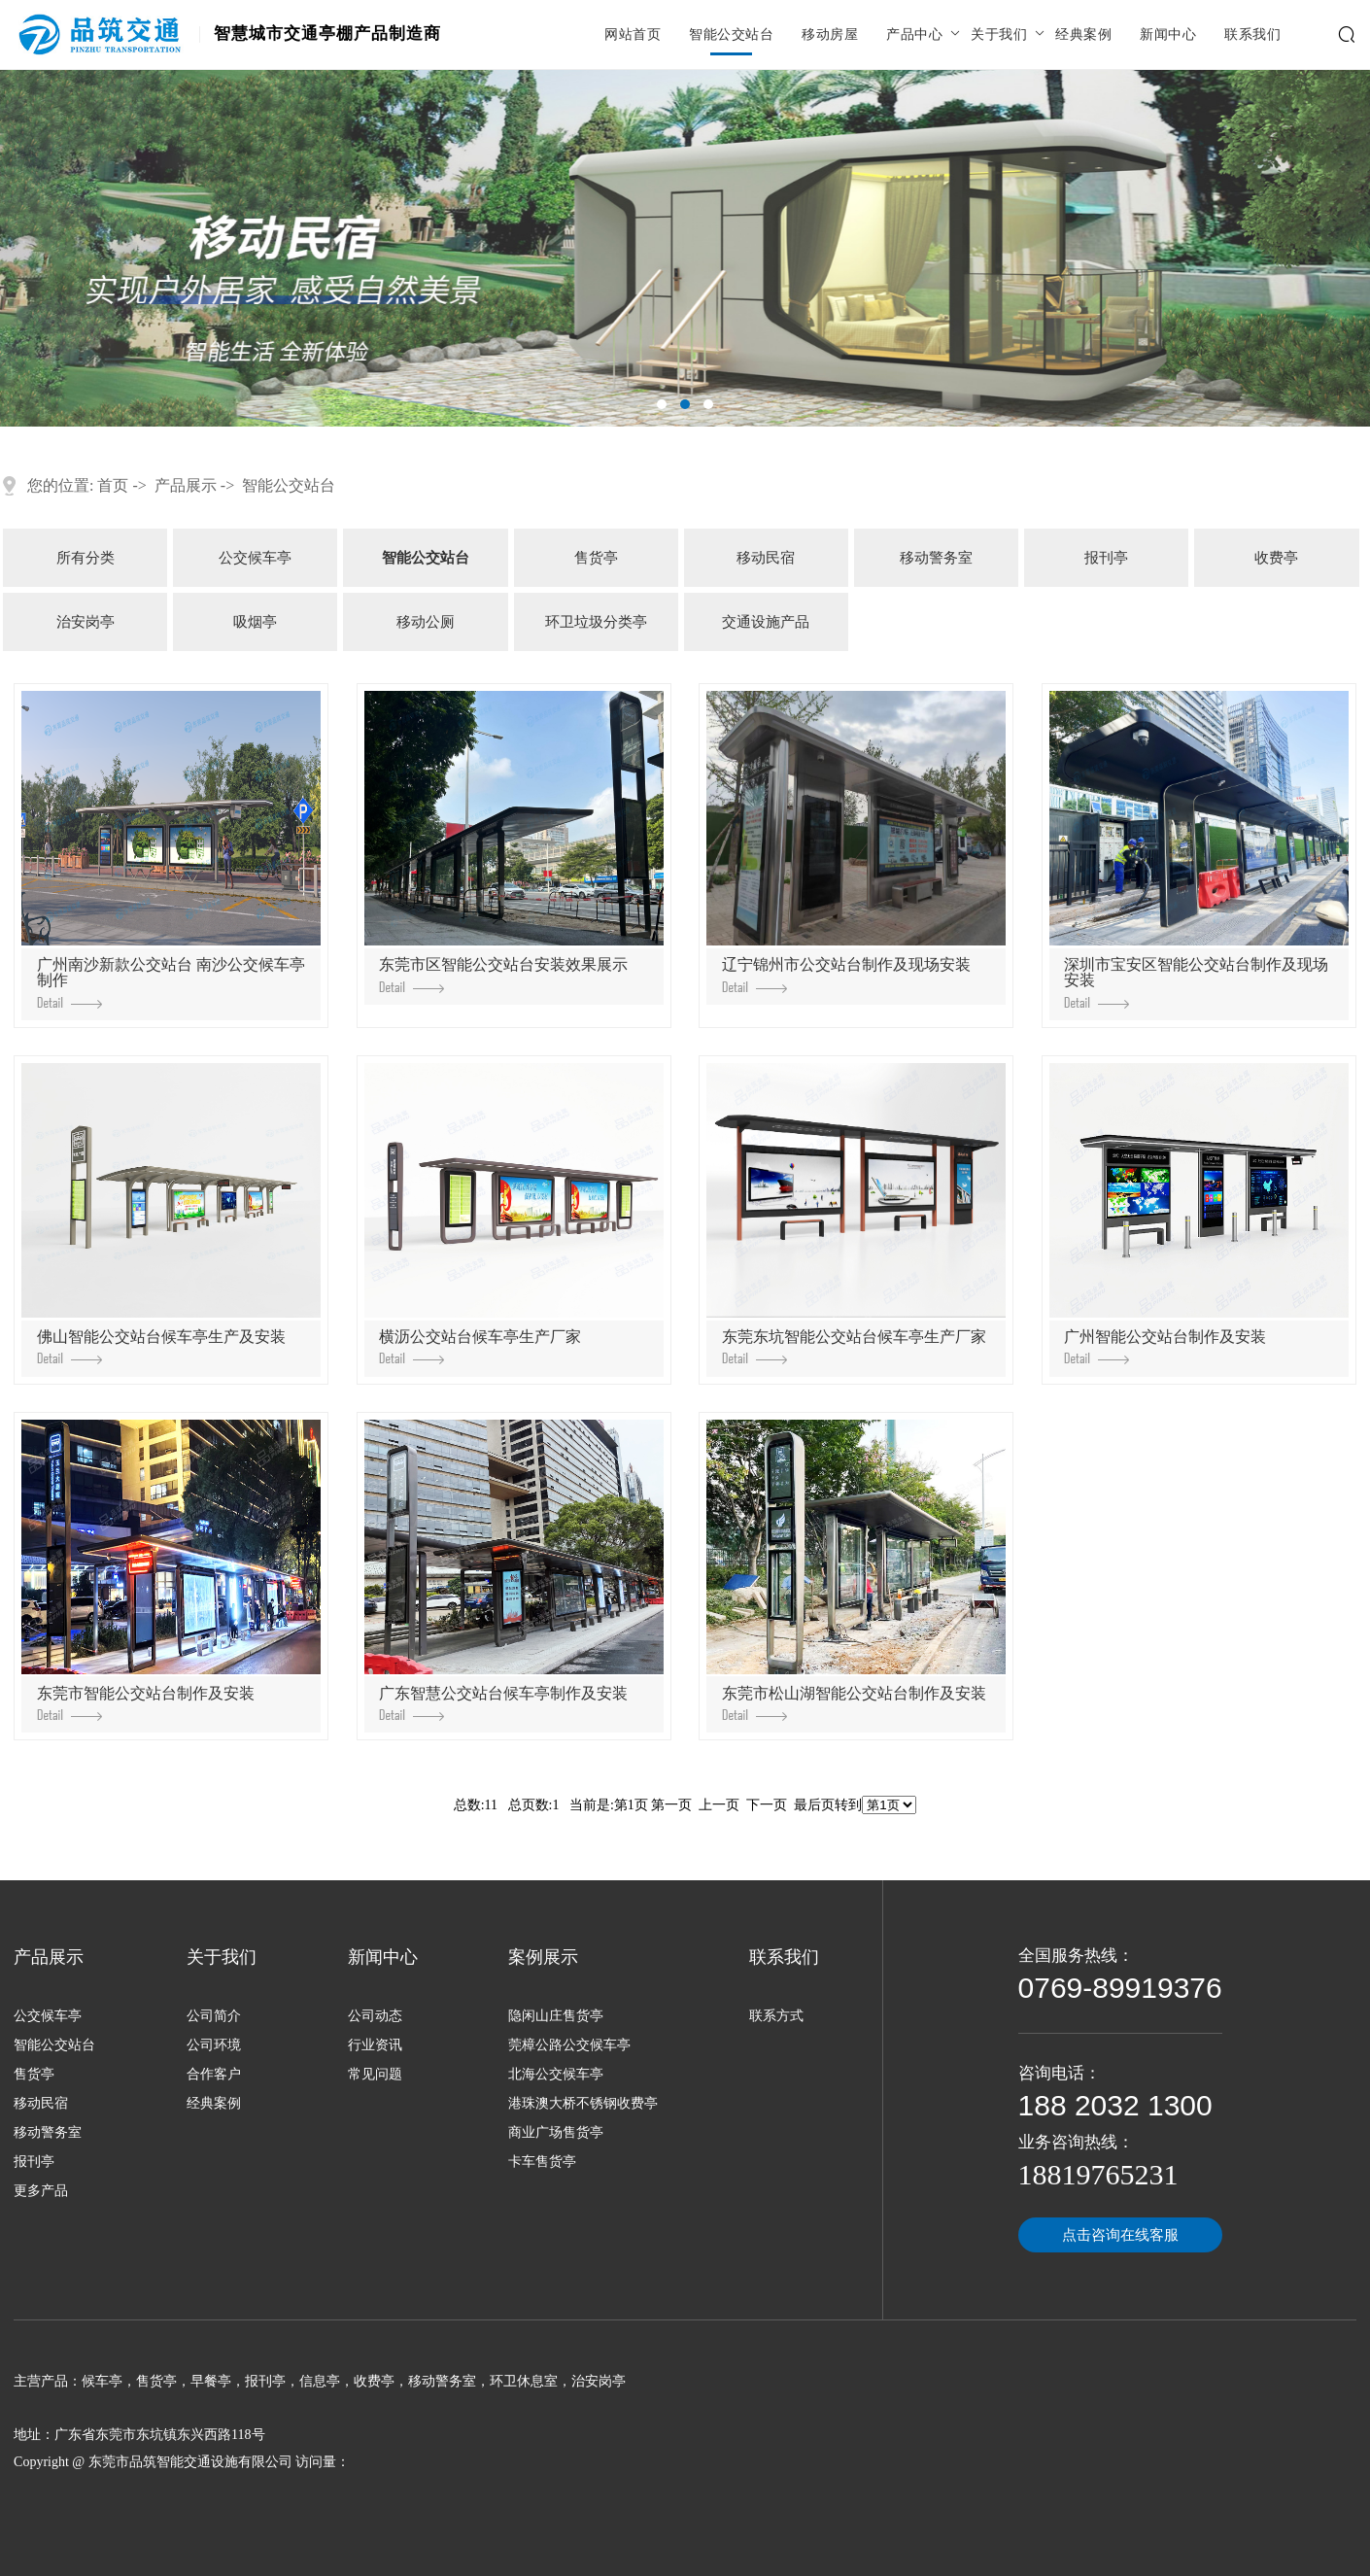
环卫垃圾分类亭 (596, 622)
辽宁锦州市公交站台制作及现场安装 (846, 974)
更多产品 (41, 2190)
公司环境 (214, 2045)
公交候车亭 (255, 558)
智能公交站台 (731, 35)
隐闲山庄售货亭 (555, 2016)
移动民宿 (765, 558)
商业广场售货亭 (555, 2132)
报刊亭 (1106, 558)
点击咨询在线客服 (1120, 2235)
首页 (112, 485)
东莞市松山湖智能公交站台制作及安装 (854, 1703)
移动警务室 (936, 558)
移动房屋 (830, 35)
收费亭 (1276, 558)
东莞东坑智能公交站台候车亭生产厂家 (854, 1346)
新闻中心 (1168, 35)
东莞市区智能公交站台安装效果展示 (503, 974)
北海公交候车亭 (555, 2074)
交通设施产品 (765, 622)
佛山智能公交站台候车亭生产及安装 (161, 1346)
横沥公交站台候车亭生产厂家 (480, 1346)
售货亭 (596, 558)
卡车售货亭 (542, 2161)
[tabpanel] (685, 248)
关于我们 (999, 35)
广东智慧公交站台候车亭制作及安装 (503, 1703)
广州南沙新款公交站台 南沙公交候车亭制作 (171, 982)
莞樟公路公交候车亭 (569, 2045)
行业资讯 (375, 2045)
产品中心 (914, 35)
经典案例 (1083, 35)
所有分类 (85, 558)
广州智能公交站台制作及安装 (1165, 1346)
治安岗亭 (85, 622)
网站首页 (632, 35)
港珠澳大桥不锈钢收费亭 (583, 2103)
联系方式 (776, 2016)
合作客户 (214, 2074)
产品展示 (185, 485)
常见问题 (375, 2074)
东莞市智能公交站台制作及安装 (146, 1703)
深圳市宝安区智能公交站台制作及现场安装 (1196, 982)
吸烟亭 (255, 622)
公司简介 (214, 2016)
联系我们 (1252, 35)
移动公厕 (425, 622)
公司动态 (375, 2016)
